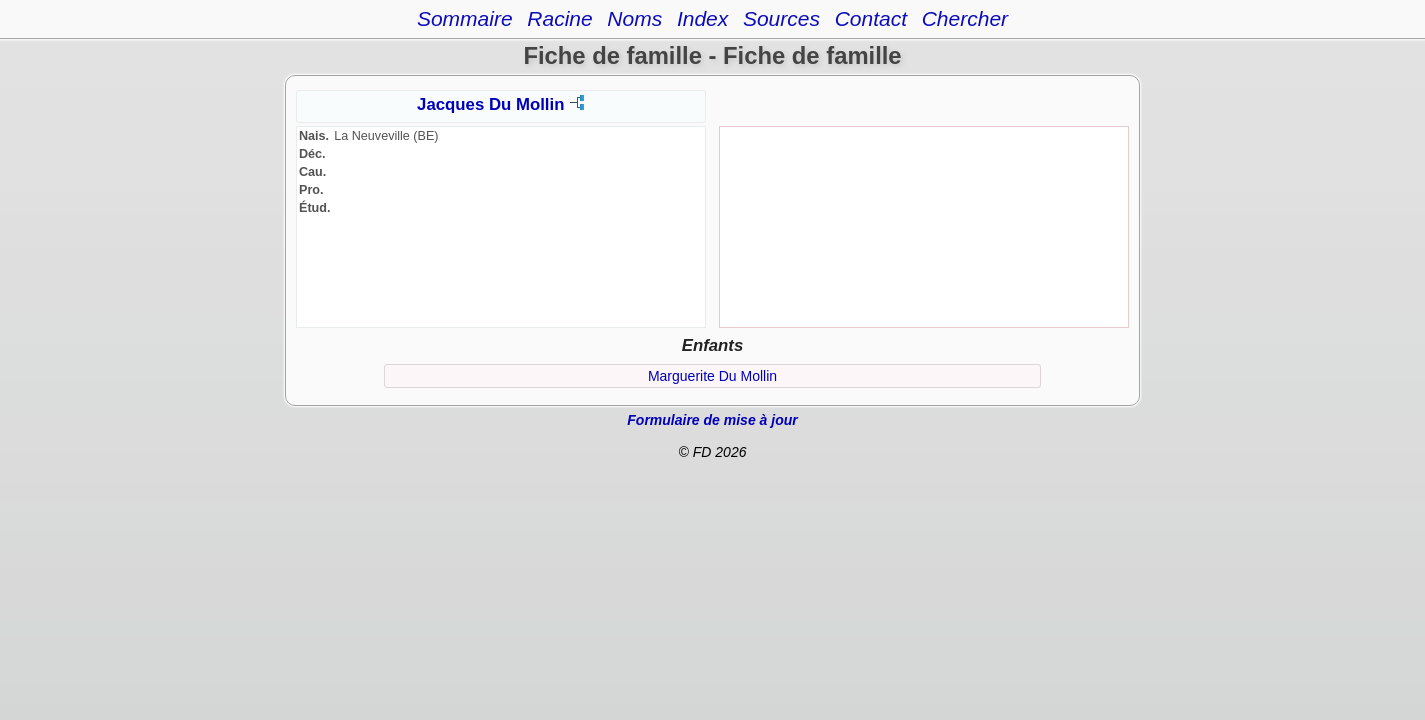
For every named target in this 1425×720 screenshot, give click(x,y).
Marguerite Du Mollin (712, 376)
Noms (634, 18)
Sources (781, 18)
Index (702, 18)
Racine (559, 18)
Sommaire (465, 18)
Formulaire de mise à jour (712, 420)
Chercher (965, 18)
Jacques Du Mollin (490, 104)
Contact (871, 18)
